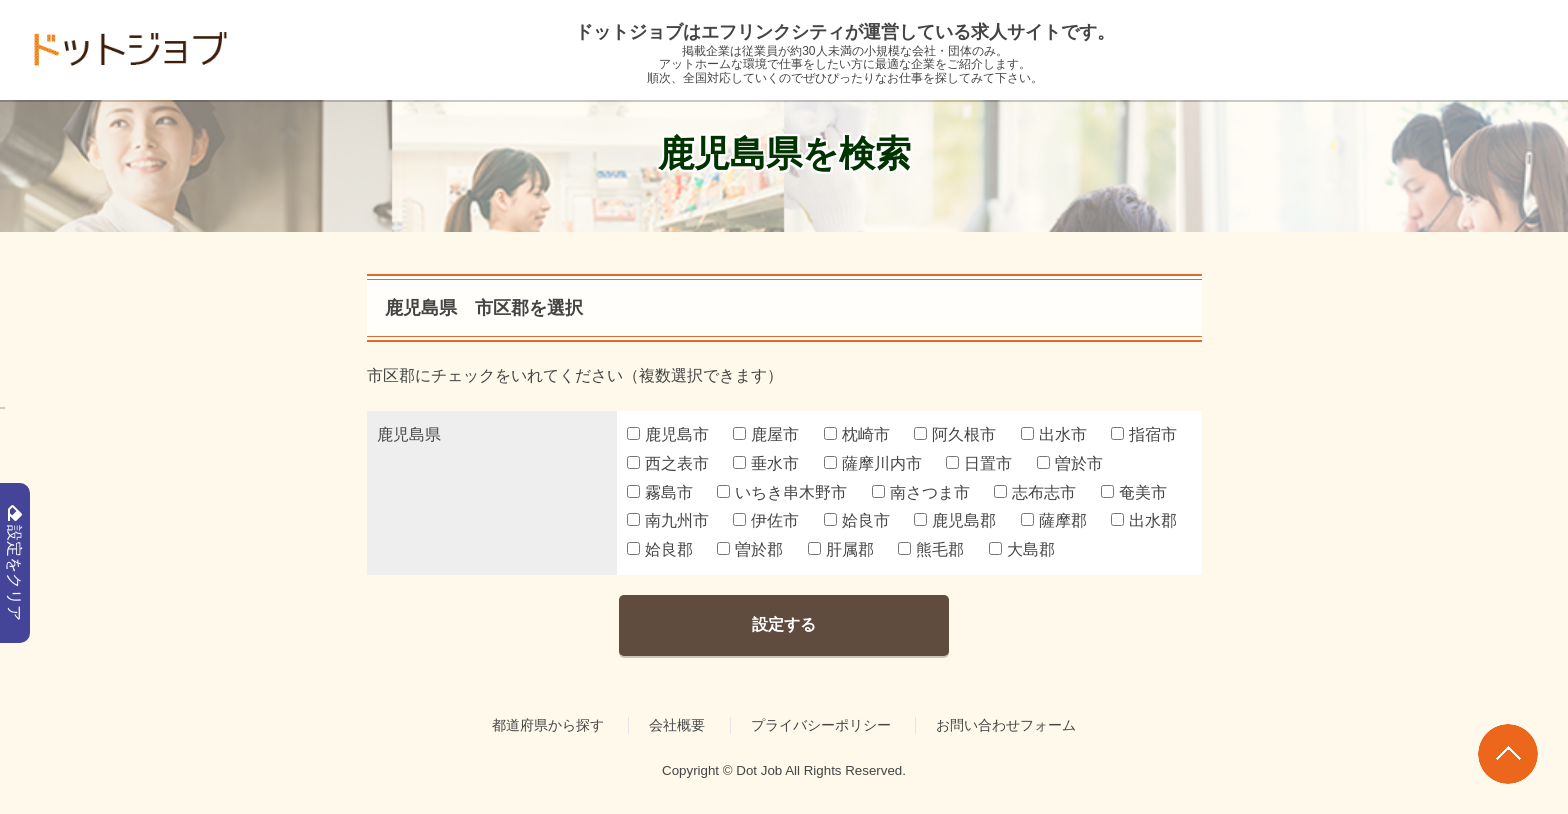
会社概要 (677, 725)
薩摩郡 (1054, 520)
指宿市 (1144, 434)
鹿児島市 (668, 434)
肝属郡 (841, 549)
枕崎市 (857, 434)
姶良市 (857, 520)
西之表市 (668, 463)
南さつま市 (921, 492)
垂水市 (766, 463)
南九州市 (668, 520)
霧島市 (660, 492)
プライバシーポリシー (821, 725)
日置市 (979, 463)
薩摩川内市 (873, 463)
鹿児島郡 (955, 520)
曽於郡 (750, 549)
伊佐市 (766, 520)
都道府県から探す (548, 725)
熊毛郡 (931, 549)
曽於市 (1070, 463)
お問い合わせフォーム (1006, 725)
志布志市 (1035, 492)
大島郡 (1022, 549)
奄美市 (1134, 492)
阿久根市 (955, 434)
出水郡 (1144, 520)
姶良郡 (660, 549)
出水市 (1054, 434)
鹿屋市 (766, 434)
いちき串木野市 (782, 492)
